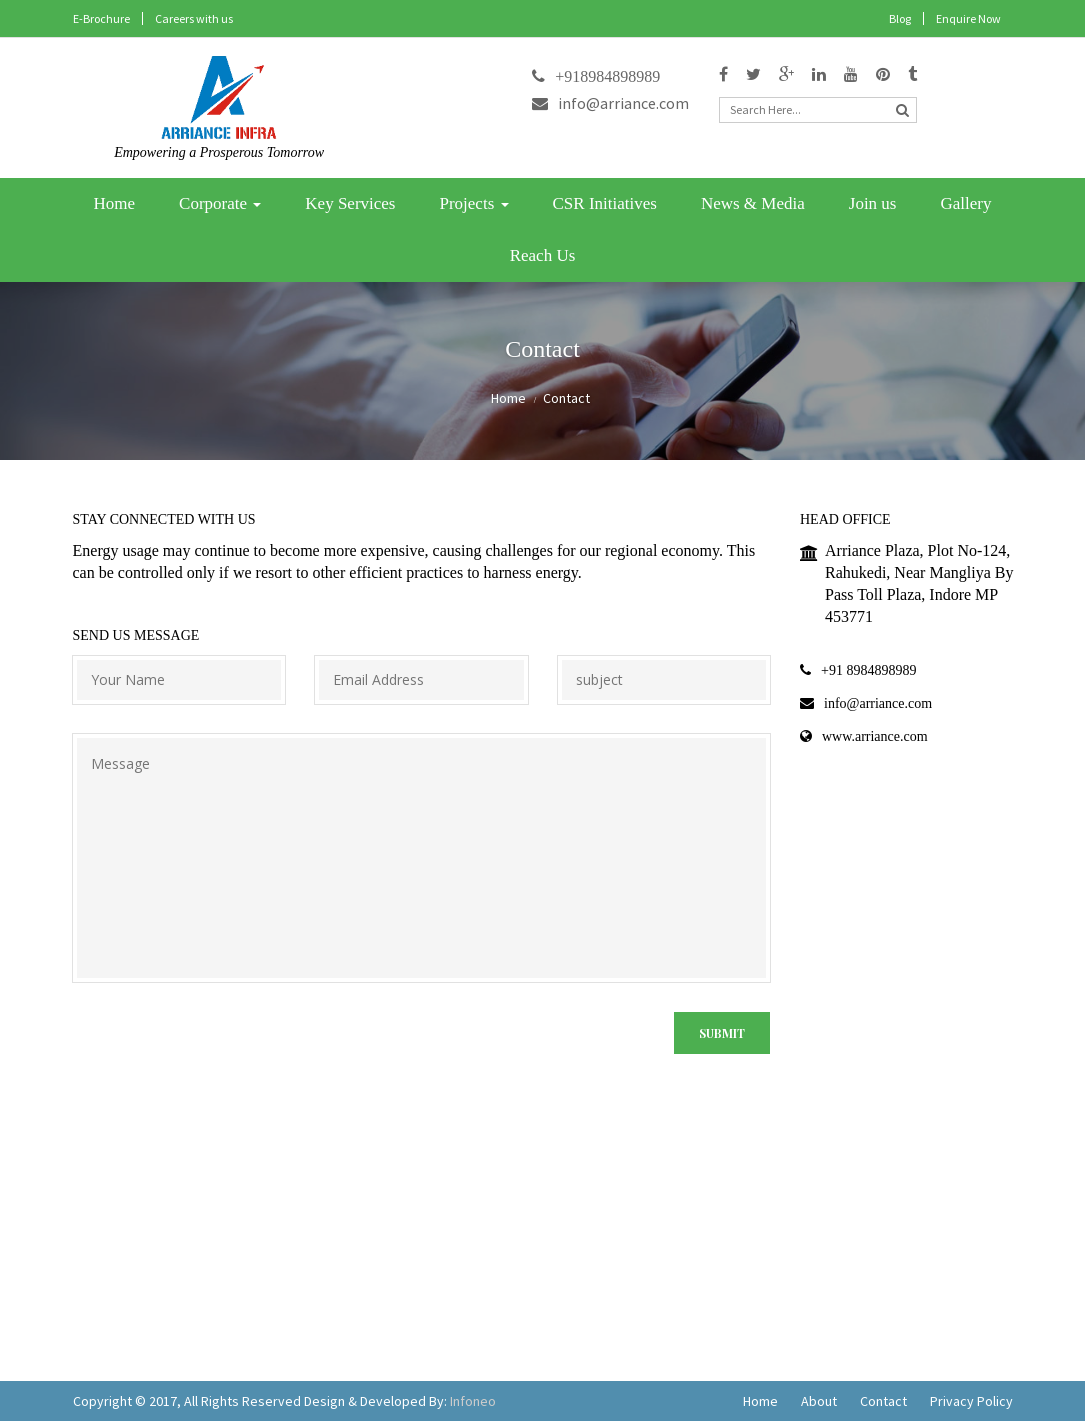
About (819, 1401)
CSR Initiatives (605, 203)
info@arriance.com (610, 103)
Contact (883, 1401)
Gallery (965, 203)
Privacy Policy (971, 1401)
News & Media (753, 203)
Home (115, 203)
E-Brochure (101, 18)
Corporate (220, 203)
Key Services (350, 203)
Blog (900, 18)
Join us (873, 203)
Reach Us (543, 255)
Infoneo (473, 1401)
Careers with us (194, 18)
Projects (473, 203)
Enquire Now (968, 18)
